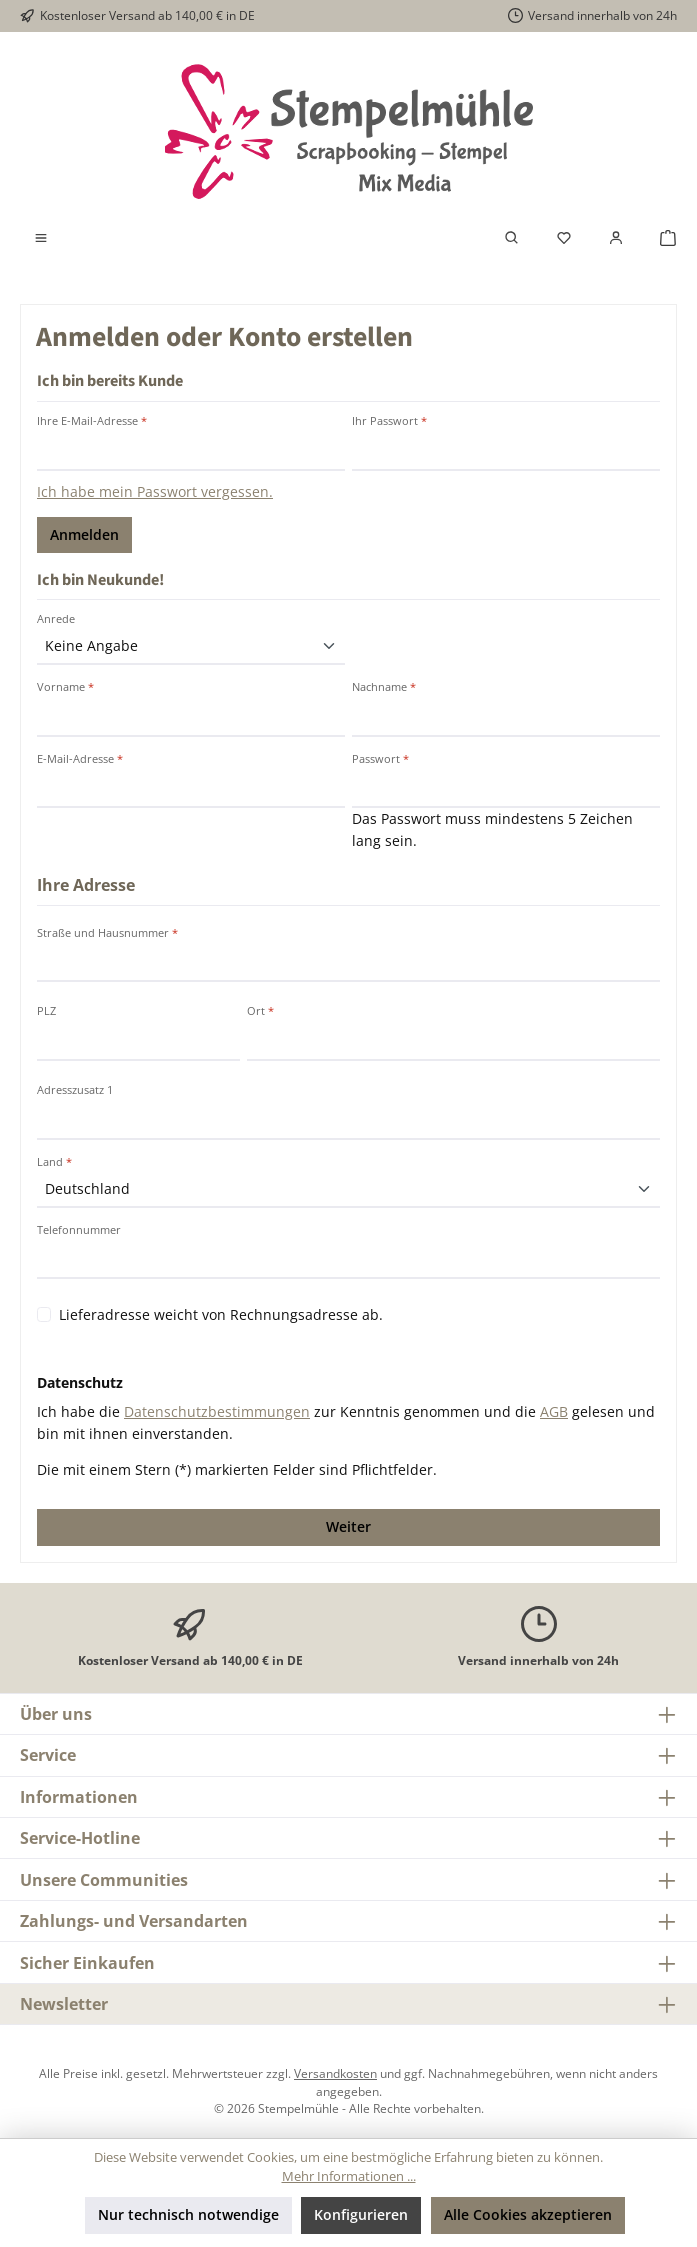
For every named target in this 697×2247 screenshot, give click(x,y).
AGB (554, 1411)
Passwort (380, 758)
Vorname (65, 686)
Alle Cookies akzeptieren (528, 2214)
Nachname (384, 686)
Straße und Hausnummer (107, 932)
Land (54, 1161)
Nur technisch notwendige (188, 2214)
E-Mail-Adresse (80, 758)
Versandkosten (335, 2073)
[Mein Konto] (616, 238)
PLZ (46, 1010)
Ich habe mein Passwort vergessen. (155, 491)
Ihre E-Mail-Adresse (92, 420)
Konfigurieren (361, 2214)
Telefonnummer (79, 1229)
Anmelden (84, 534)
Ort (260, 1010)
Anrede (56, 618)
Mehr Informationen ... (349, 2176)
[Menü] (41, 238)
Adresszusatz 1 (75, 1089)
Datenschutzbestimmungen (217, 1411)
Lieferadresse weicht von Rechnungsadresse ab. (221, 1314)
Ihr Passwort (389, 420)
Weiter (348, 1526)
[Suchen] (512, 238)
